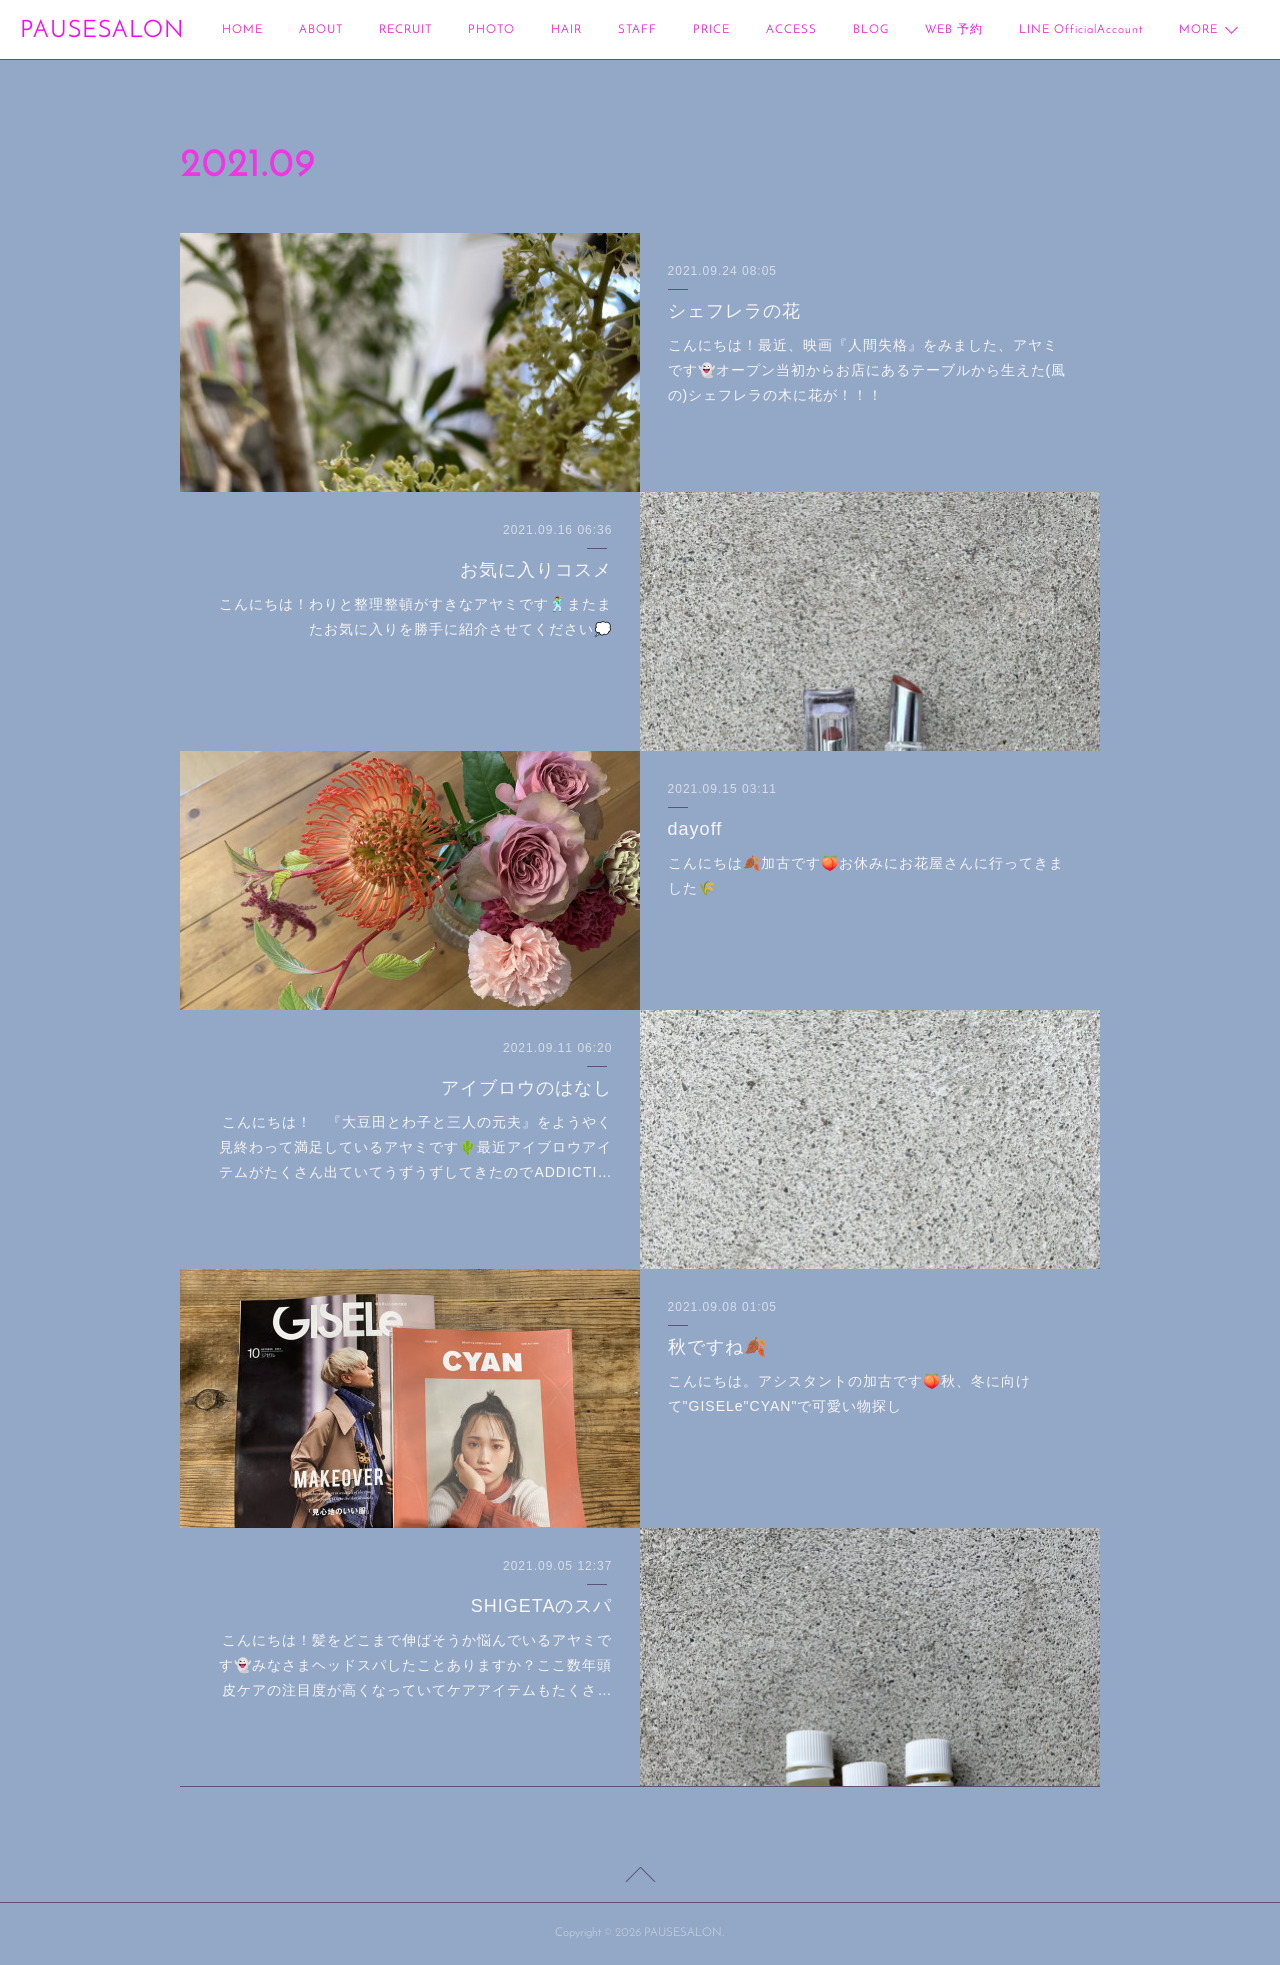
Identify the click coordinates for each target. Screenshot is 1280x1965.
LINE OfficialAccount (1081, 30)
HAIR (566, 30)
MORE (1198, 30)
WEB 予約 (954, 30)
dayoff (695, 829)
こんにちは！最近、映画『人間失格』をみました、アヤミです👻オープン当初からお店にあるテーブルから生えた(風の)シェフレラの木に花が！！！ (867, 370)
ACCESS (791, 30)
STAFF (637, 30)
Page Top (640, 1878)
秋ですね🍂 (717, 1347)
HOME (242, 30)
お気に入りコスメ (536, 570)
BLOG (871, 30)
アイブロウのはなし (526, 1088)
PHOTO (491, 30)
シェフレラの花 (734, 311)
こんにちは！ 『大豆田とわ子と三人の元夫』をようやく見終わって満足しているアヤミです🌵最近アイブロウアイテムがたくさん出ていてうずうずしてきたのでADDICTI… (415, 1147)
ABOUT (321, 30)
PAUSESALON (102, 31)
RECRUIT (405, 30)
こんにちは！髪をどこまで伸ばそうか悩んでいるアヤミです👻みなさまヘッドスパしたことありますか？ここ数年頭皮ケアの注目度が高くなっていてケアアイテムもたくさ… (415, 1665)
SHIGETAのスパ (542, 1606)
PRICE (711, 30)
